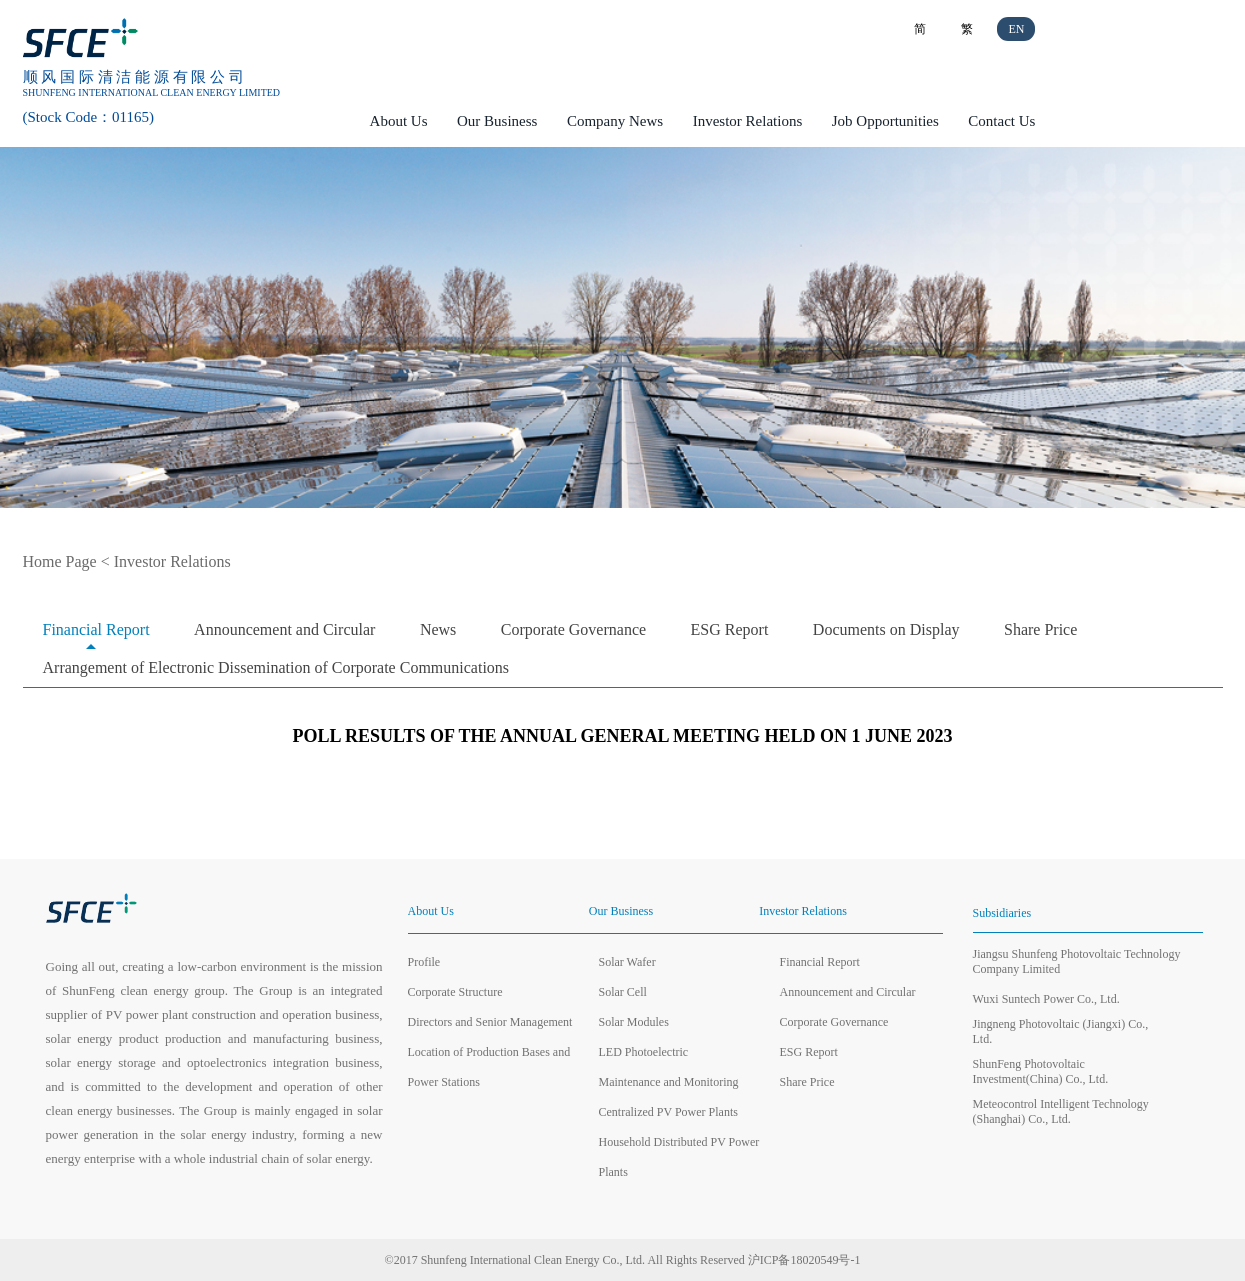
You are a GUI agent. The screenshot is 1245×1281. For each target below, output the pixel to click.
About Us (399, 121)
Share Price (1040, 629)
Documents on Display (886, 629)
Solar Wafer (627, 962)
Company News (615, 121)
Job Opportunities (885, 121)
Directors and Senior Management (490, 1022)
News (438, 629)
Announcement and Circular (284, 629)
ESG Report (730, 629)
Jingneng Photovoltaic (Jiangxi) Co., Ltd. (1061, 1031)
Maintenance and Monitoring (669, 1082)
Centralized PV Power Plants (668, 1112)
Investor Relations (748, 121)
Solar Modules (634, 1022)
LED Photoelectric (644, 1052)
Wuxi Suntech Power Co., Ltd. (1046, 999)
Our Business (497, 121)
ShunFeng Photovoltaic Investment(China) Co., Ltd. (1041, 1071)
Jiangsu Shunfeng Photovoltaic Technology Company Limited (1077, 961)
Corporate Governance (573, 629)
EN (1016, 29)
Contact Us (1001, 121)
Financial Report (96, 629)
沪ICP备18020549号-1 (804, 1260)
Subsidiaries (1002, 913)
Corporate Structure (455, 992)
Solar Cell (623, 992)
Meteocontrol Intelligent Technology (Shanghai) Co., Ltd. (1061, 1111)
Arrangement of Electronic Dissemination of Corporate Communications (276, 667)
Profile (424, 962)
